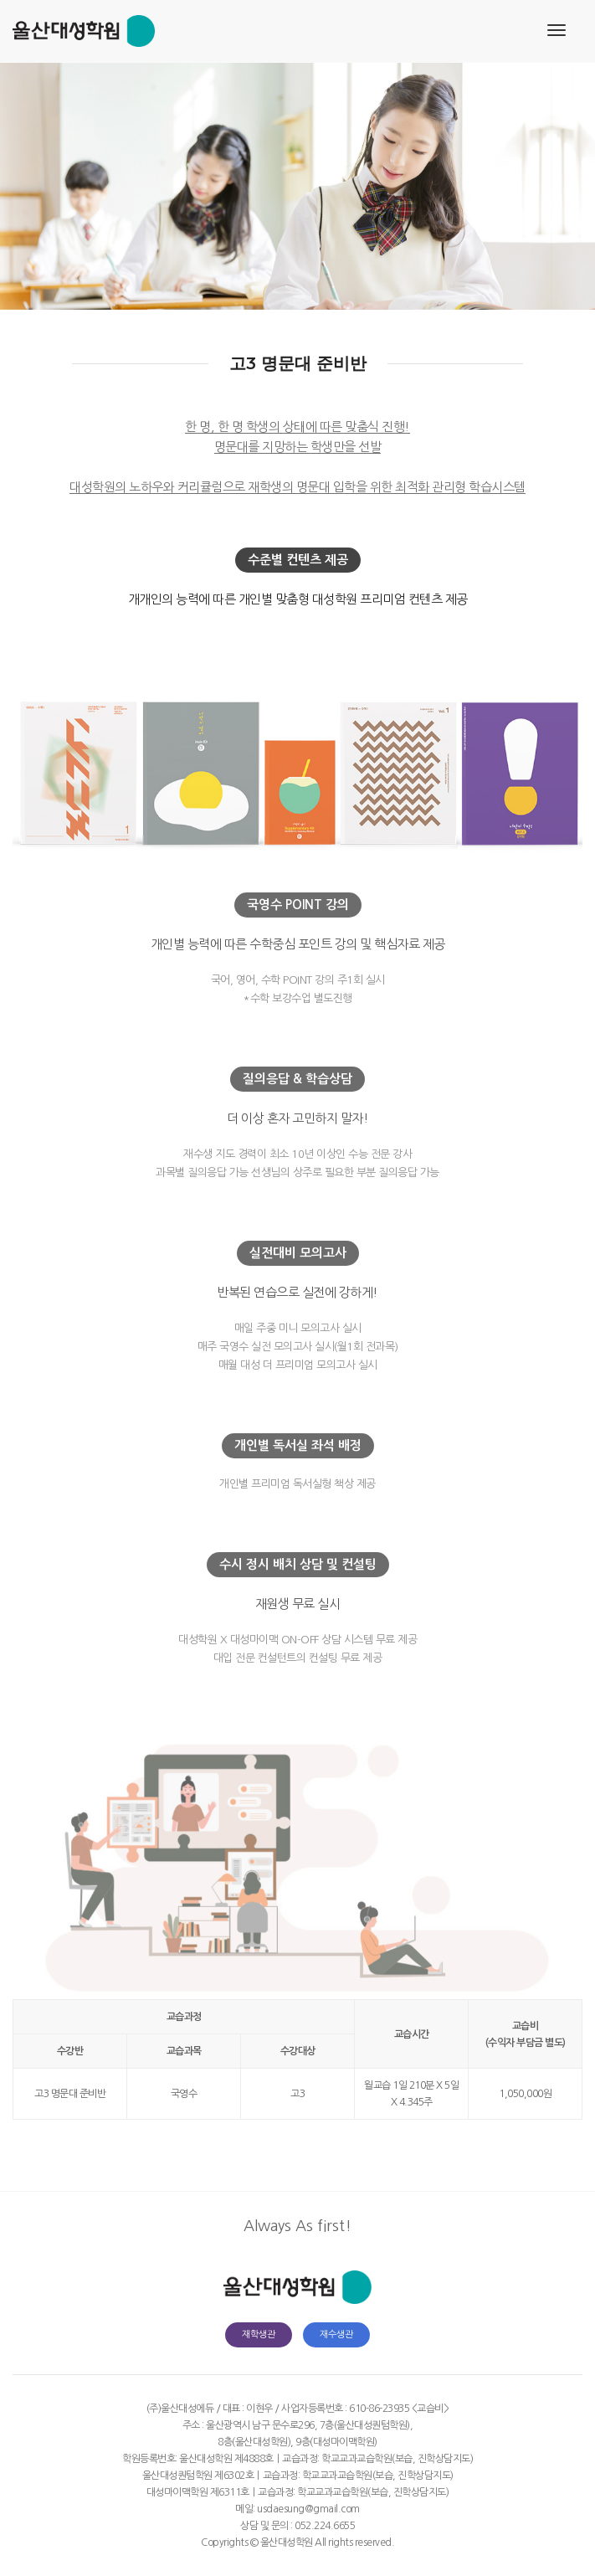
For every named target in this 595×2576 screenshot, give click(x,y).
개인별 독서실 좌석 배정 (298, 1445)
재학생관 (258, 2334)
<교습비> (430, 2409)
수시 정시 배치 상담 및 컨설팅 (298, 1564)
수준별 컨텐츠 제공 (298, 559)
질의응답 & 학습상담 (297, 1078)
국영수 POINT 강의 (298, 904)
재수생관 (336, 2334)
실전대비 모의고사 (297, 1253)
